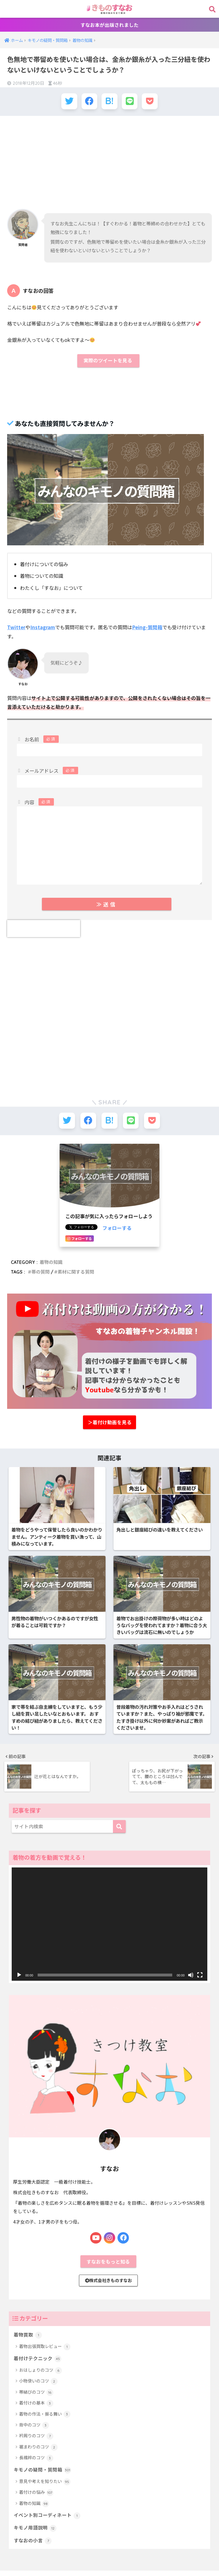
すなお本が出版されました (109, 25)
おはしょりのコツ (40, 2382)
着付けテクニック (37, 2370)
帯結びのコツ (36, 2404)
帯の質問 (40, 1272)
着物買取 (28, 2347)
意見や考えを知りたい (44, 2494)
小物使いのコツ (38, 2393)
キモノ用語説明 (35, 2540)
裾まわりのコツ (38, 2459)
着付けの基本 (36, 2415)
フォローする (116, 1228)
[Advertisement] (109, 162)
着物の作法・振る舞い (44, 2426)
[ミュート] (191, 1986)
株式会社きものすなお (108, 2292)
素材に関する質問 (76, 1272)
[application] (110, 1935)
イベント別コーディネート (47, 2527)
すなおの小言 (33, 2553)
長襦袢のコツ (36, 2470)
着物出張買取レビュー (44, 2359)
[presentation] (43, 929)
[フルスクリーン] (200, 1986)
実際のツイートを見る (108, 361)
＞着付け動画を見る (109, 1422)
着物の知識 (51, 1262)
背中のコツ (34, 2437)
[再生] (19, 1986)
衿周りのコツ (36, 2448)
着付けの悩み (36, 2505)
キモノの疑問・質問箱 (42, 2482)
